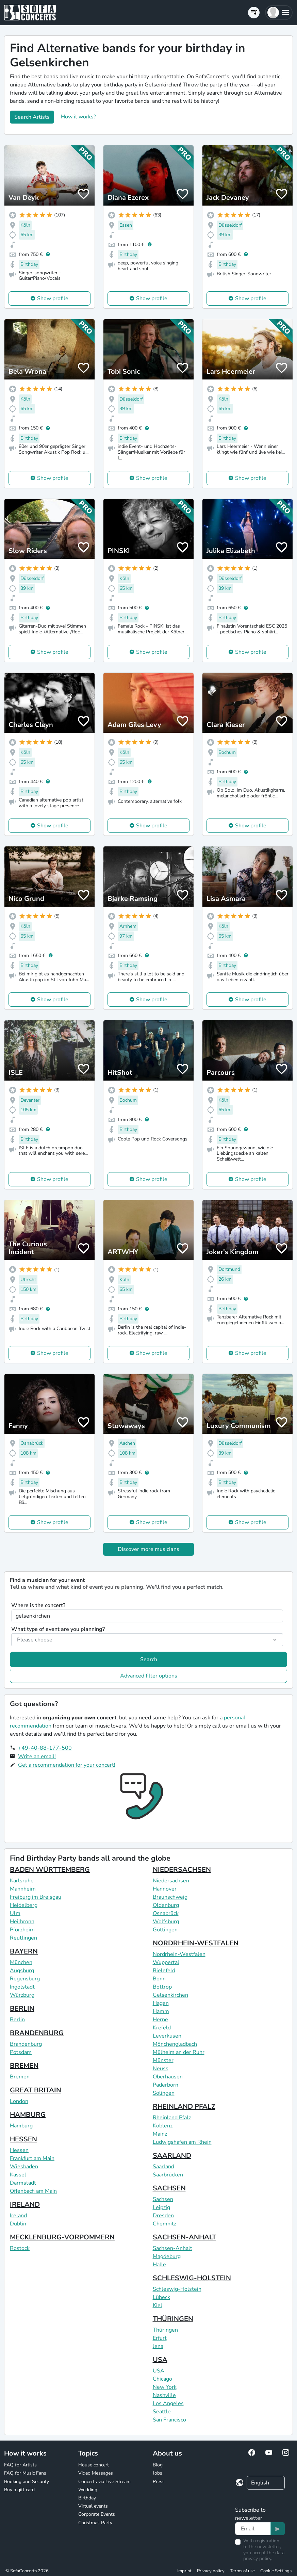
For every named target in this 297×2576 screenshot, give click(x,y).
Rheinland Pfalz (172, 2117)
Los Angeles (168, 2403)
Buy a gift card (19, 2489)
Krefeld (162, 2027)
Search (148, 1659)
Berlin (17, 2019)
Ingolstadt (22, 1987)
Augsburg (22, 1970)
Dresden (163, 2215)
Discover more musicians (148, 1549)
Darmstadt (23, 2183)
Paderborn (165, 2085)
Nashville (164, 2395)
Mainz (160, 2134)
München (21, 1962)
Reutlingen (23, 1938)
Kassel (18, 2174)
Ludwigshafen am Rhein (182, 2142)
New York (165, 2387)
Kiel (157, 2305)
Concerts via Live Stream (104, 2481)
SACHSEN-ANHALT (184, 2237)
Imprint (184, 2571)
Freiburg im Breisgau (35, 1897)
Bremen (20, 2076)
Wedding (87, 2489)
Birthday (87, 2498)
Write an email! (37, 1756)
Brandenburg (26, 2044)
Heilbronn (22, 1921)
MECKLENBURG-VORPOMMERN (62, 2237)
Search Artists (32, 117)
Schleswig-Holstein (177, 2289)
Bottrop (162, 1987)
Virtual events (93, 2506)
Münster (163, 2060)
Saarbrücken (168, 2174)
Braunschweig (170, 1897)
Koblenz (162, 2125)
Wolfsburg (166, 1921)
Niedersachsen (171, 1880)
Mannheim (23, 1889)
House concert (93, 2465)
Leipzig (161, 2207)
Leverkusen (167, 2036)
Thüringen (165, 2330)
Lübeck (161, 2297)
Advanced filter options (148, 1676)
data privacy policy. (263, 2555)
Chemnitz (164, 2223)
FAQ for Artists (20, 2465)
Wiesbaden (24, 2166)
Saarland (163, 2166)
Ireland (18, 2215)
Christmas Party (95, 2523)
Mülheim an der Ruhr (178, 2052)
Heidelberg (23, 1905)
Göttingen (165, 1929)
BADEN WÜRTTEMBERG (50, 1869)
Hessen (19, 2150)
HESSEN (23, 2139)
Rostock (20, 2248)
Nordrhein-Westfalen (179, 1954)
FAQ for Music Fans (25, 2473)
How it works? (78, 116)
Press (159, 2481)
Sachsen (163, 2199)
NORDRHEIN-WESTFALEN (195, 1943)
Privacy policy (211, 2571)
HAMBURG (28, 2114)
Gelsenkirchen (170, 1995)
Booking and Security (26, 2481)
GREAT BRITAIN (35, 2090)
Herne (160, 2019)
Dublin (18, 2223)
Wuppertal (166, 1962)
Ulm (15, 1913)
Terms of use (242, 2571)
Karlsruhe (22, 1880)
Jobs (157, 2473)
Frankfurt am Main (32, 2158)
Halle (159, 2264)
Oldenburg (166, 1905)
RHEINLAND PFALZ (184, 2106)
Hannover (165, 1889)
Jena (158, 2346)
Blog (158, 2465)
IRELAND (25, 2204)
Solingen (164, 2093)
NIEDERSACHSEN (182, 1869)
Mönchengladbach (175, 2044)
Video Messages (95, 2473)
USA (160, 2359)
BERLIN (22, 2008)
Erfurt (160, 2338)
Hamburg (21, 2125)
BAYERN (24, 1951)
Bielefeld (164, 1970)
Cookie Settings (276, 2571)
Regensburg (25, 1978)
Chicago (162, 2379)
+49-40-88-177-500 (45, 1748)
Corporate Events (96, 2514)
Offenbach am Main (33, 2191)
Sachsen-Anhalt (172, 2248)
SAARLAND (172, 2155)
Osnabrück (166, 1913)
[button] (279, 12)
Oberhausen (168, 2076)
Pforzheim (22, 1929)
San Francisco (169, 2420)
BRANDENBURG (37, 2033)
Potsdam (21, 2052)
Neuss (160, 2068)
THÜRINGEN (173, 2318)
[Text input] (253, 2528)
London (19, 2101)
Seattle (162, 2411)
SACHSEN (169, 2188)
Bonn (159, 1978)
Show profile (52, 298)
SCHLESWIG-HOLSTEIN (192, 2278)
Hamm (161, 2011)
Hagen (161, 2003)
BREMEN (24, 2065)
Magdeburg (167, 2256)
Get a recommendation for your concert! (66, 1765)
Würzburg (22, 1995)
